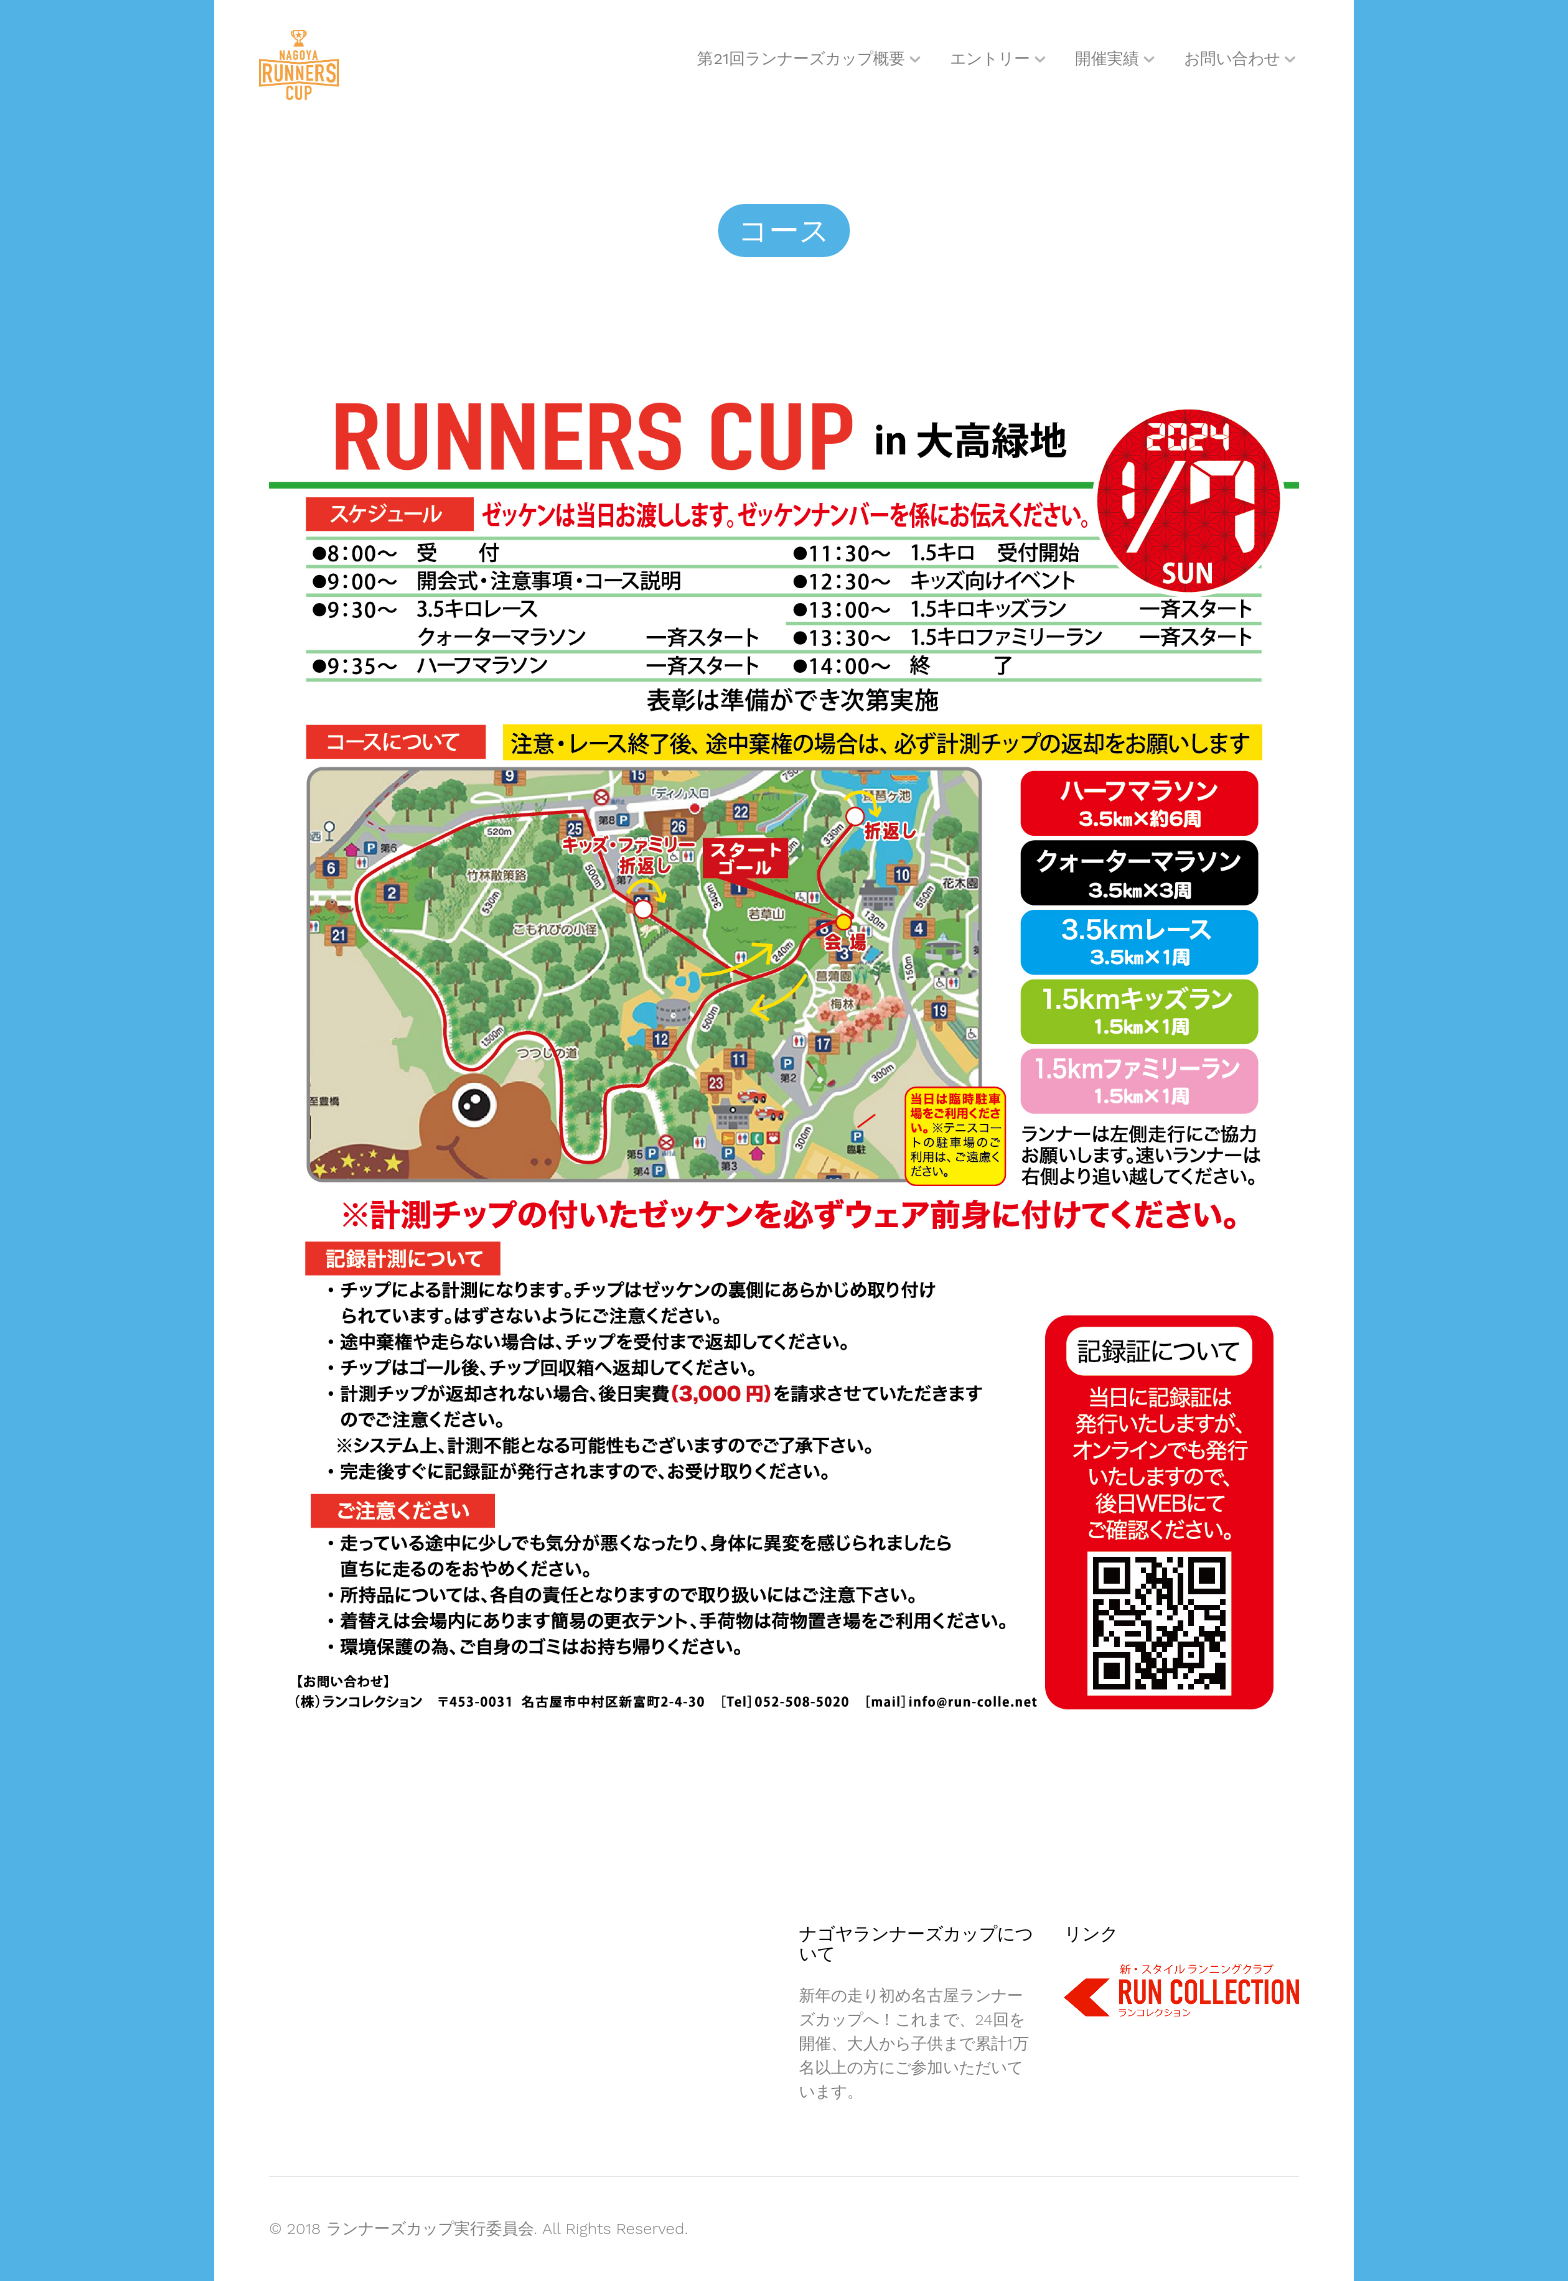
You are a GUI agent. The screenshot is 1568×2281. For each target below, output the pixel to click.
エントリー (990, 58)
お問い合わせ (1232, 58)
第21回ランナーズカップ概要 (801, 58)
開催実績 (1107, 58)
